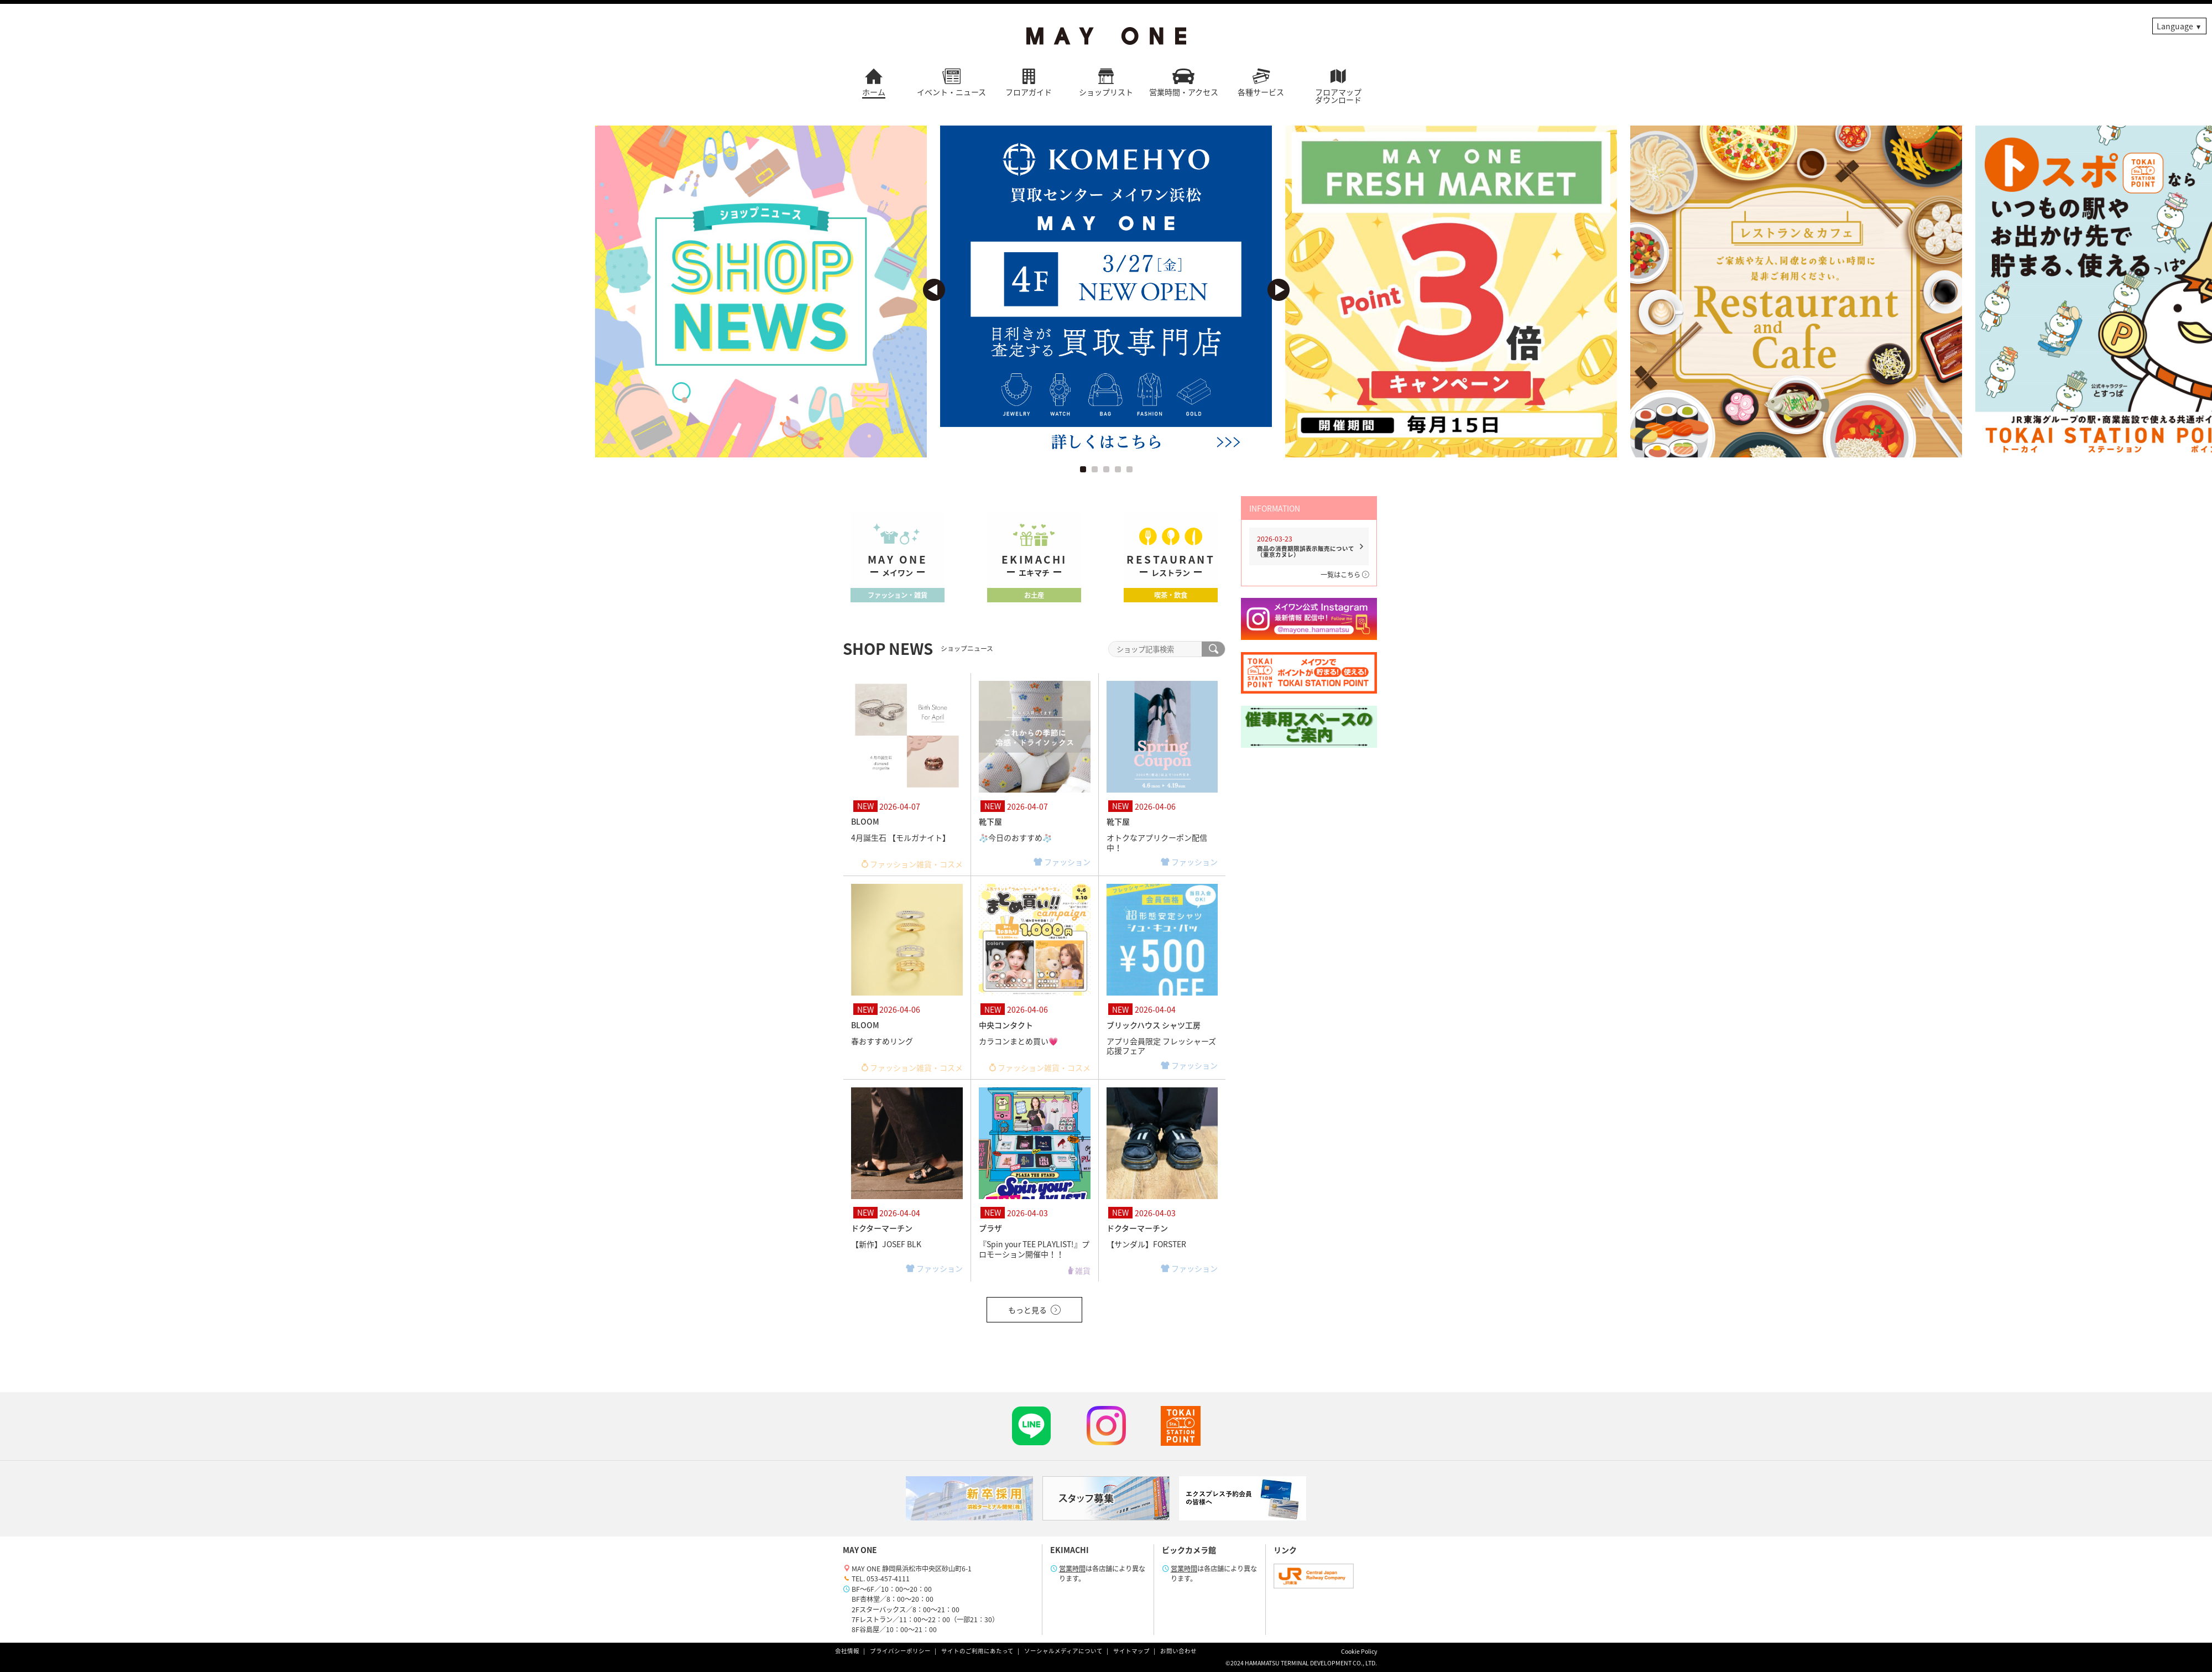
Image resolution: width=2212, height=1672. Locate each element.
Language (2175, 26)
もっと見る (1034, 1309)
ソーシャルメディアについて (1063, 1651)
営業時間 (1072, 1569)
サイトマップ (1131, 1651)
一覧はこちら (1345, 575)
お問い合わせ (1178, 1651)
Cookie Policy (1359, 1651)
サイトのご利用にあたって (977, 1651)
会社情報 (847, 1651)
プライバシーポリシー (900, 1651)
